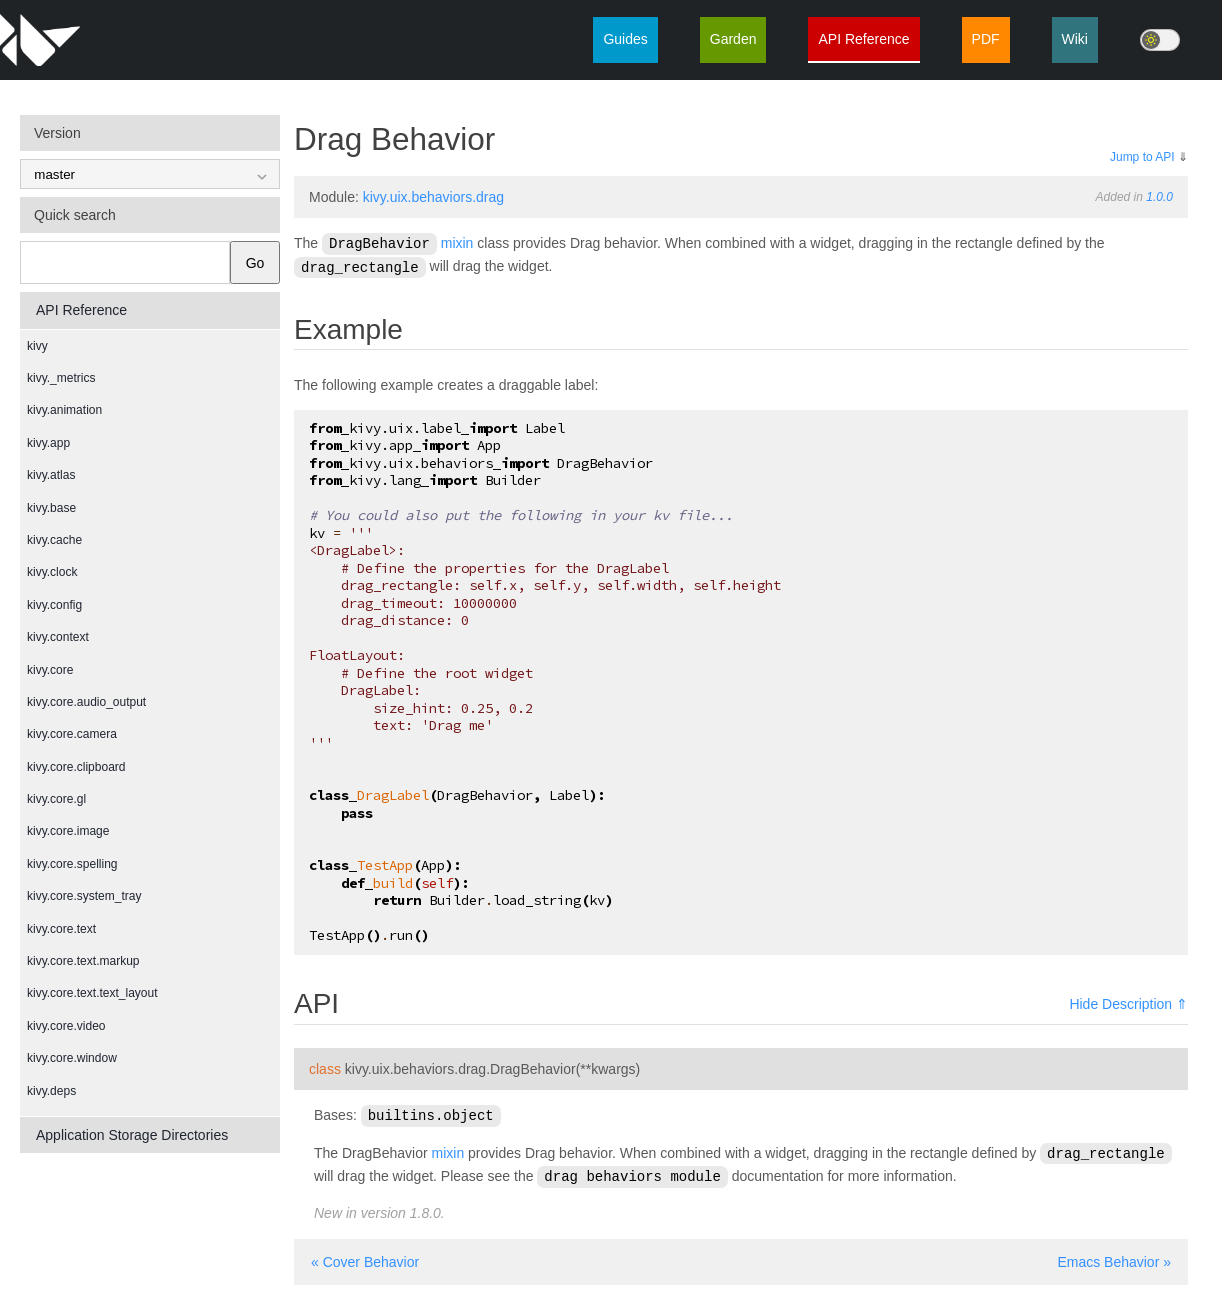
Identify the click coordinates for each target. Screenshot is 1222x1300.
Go (255, 263)
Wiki (1075, 39)
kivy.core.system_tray (84, 896)
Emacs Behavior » (1114, 1257)
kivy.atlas (51, 475)
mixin (457, 243)
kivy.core (50, 670)
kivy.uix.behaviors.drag (433, 197)
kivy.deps (51, 1091)
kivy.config (54, 605)
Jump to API (1142, 157)
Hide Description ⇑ (1128, 1002)
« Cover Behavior (365, 1257)
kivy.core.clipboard (76, 767)
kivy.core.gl (56, 799)
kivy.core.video (66, 1026)
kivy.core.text (61, 929)
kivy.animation (64, 410)
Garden (733, 39)
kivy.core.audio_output (86, 702)
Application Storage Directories (132, 1135)
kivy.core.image (68, 831)
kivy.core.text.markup (83, 961)
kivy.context (58, 637)
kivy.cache (54, 540)
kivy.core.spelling (72, 864)
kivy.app (48, 443)
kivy (37, 346)
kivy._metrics (61, 378)
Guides (625, 39)
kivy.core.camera (72, 734)
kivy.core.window (72, 1058)
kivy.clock (52, 572)
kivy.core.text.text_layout (92, 993)
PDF (986, 39)
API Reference (863, 39)
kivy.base (51, 508)
